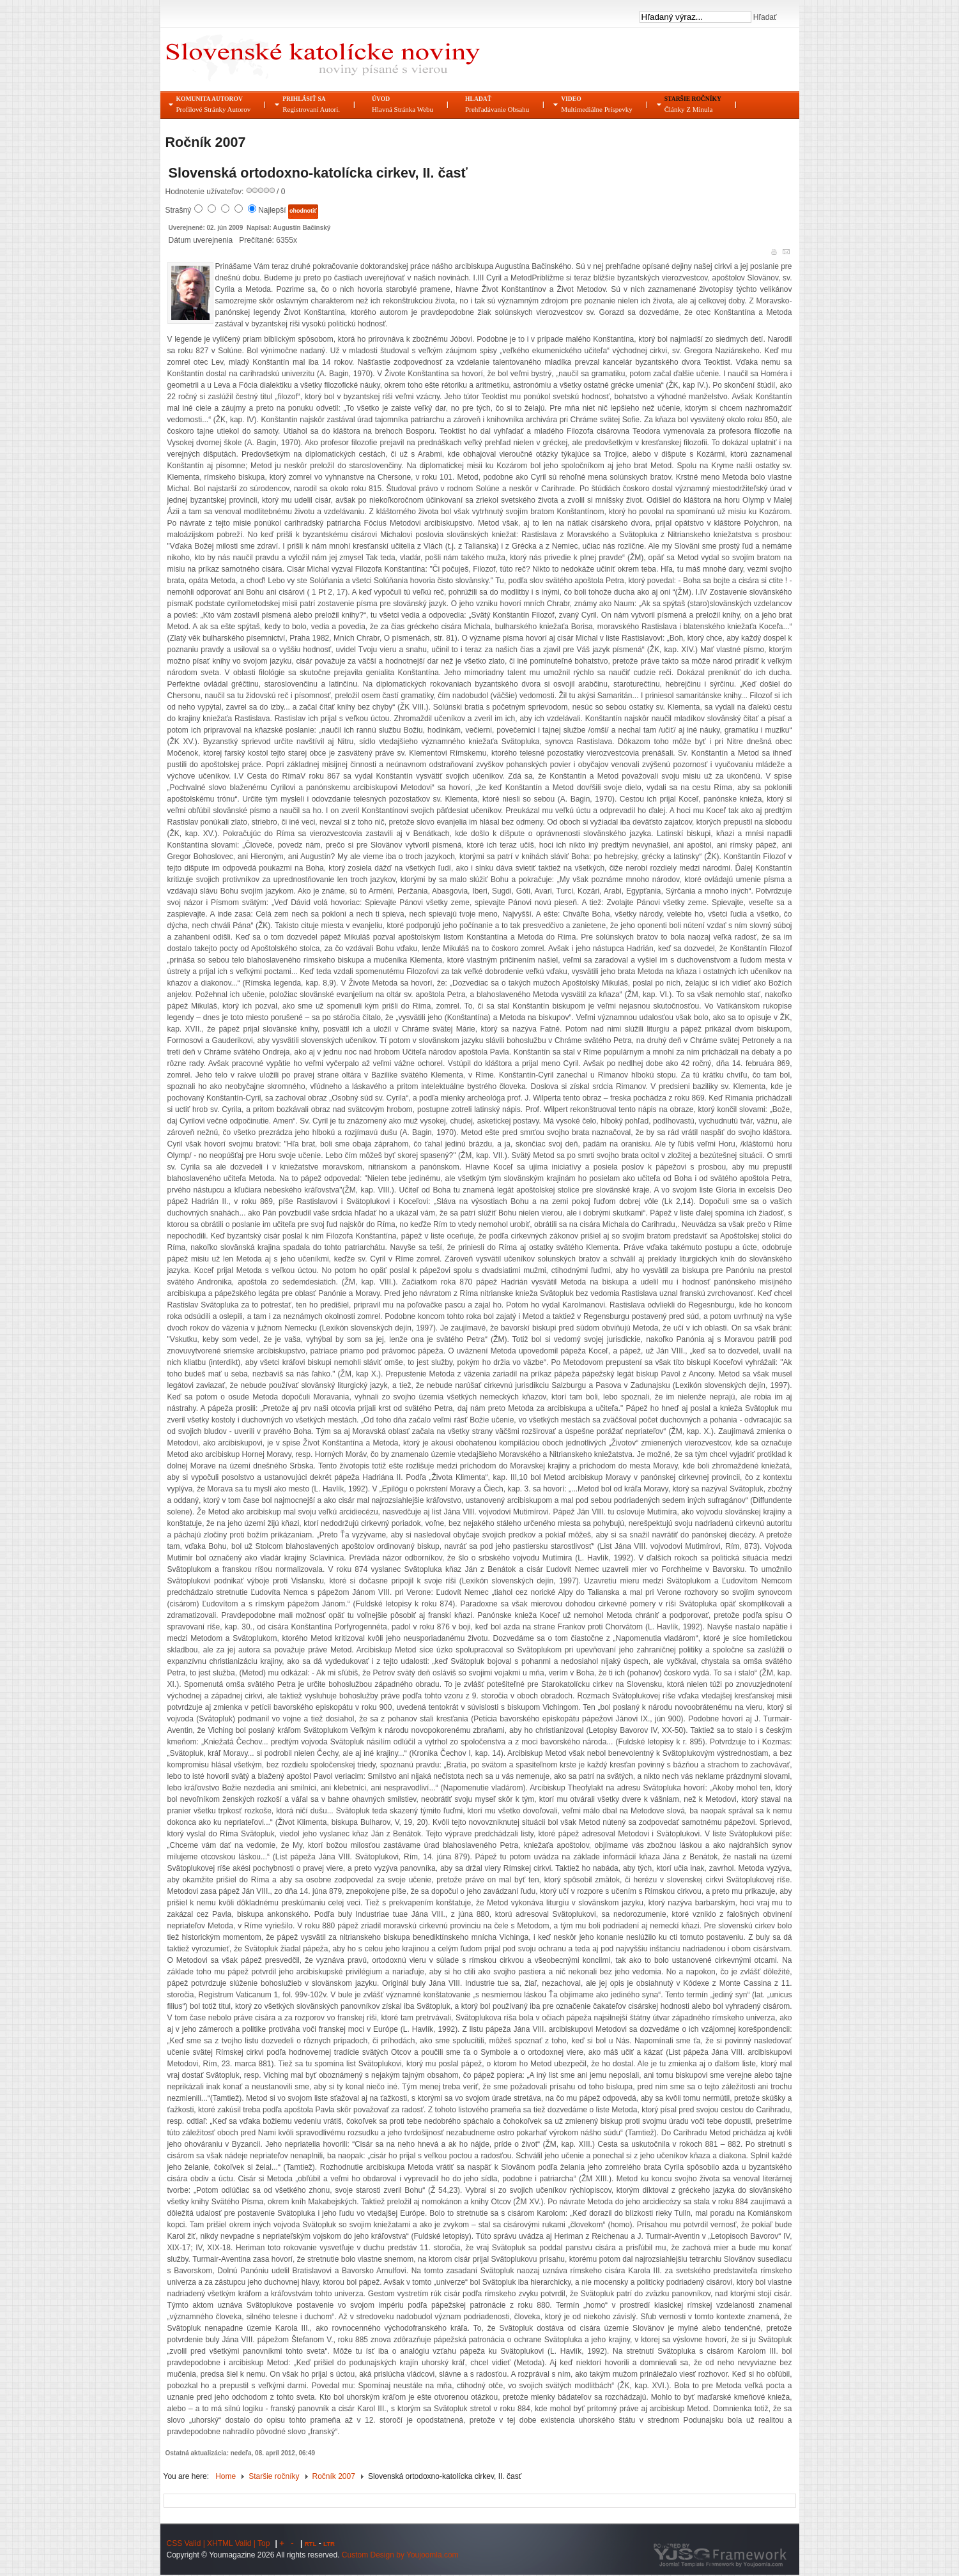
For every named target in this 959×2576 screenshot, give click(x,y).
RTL (311, 2543)
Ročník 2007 (333, 2476)
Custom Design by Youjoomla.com (400, 2554)
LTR (329, 2543)
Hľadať (764, 17)
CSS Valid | (187, 2543)
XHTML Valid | (232, 2543)
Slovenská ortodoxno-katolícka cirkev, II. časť (318, 173)
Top (263, 2543)
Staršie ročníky (274, 2476)
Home (225, 2476)
